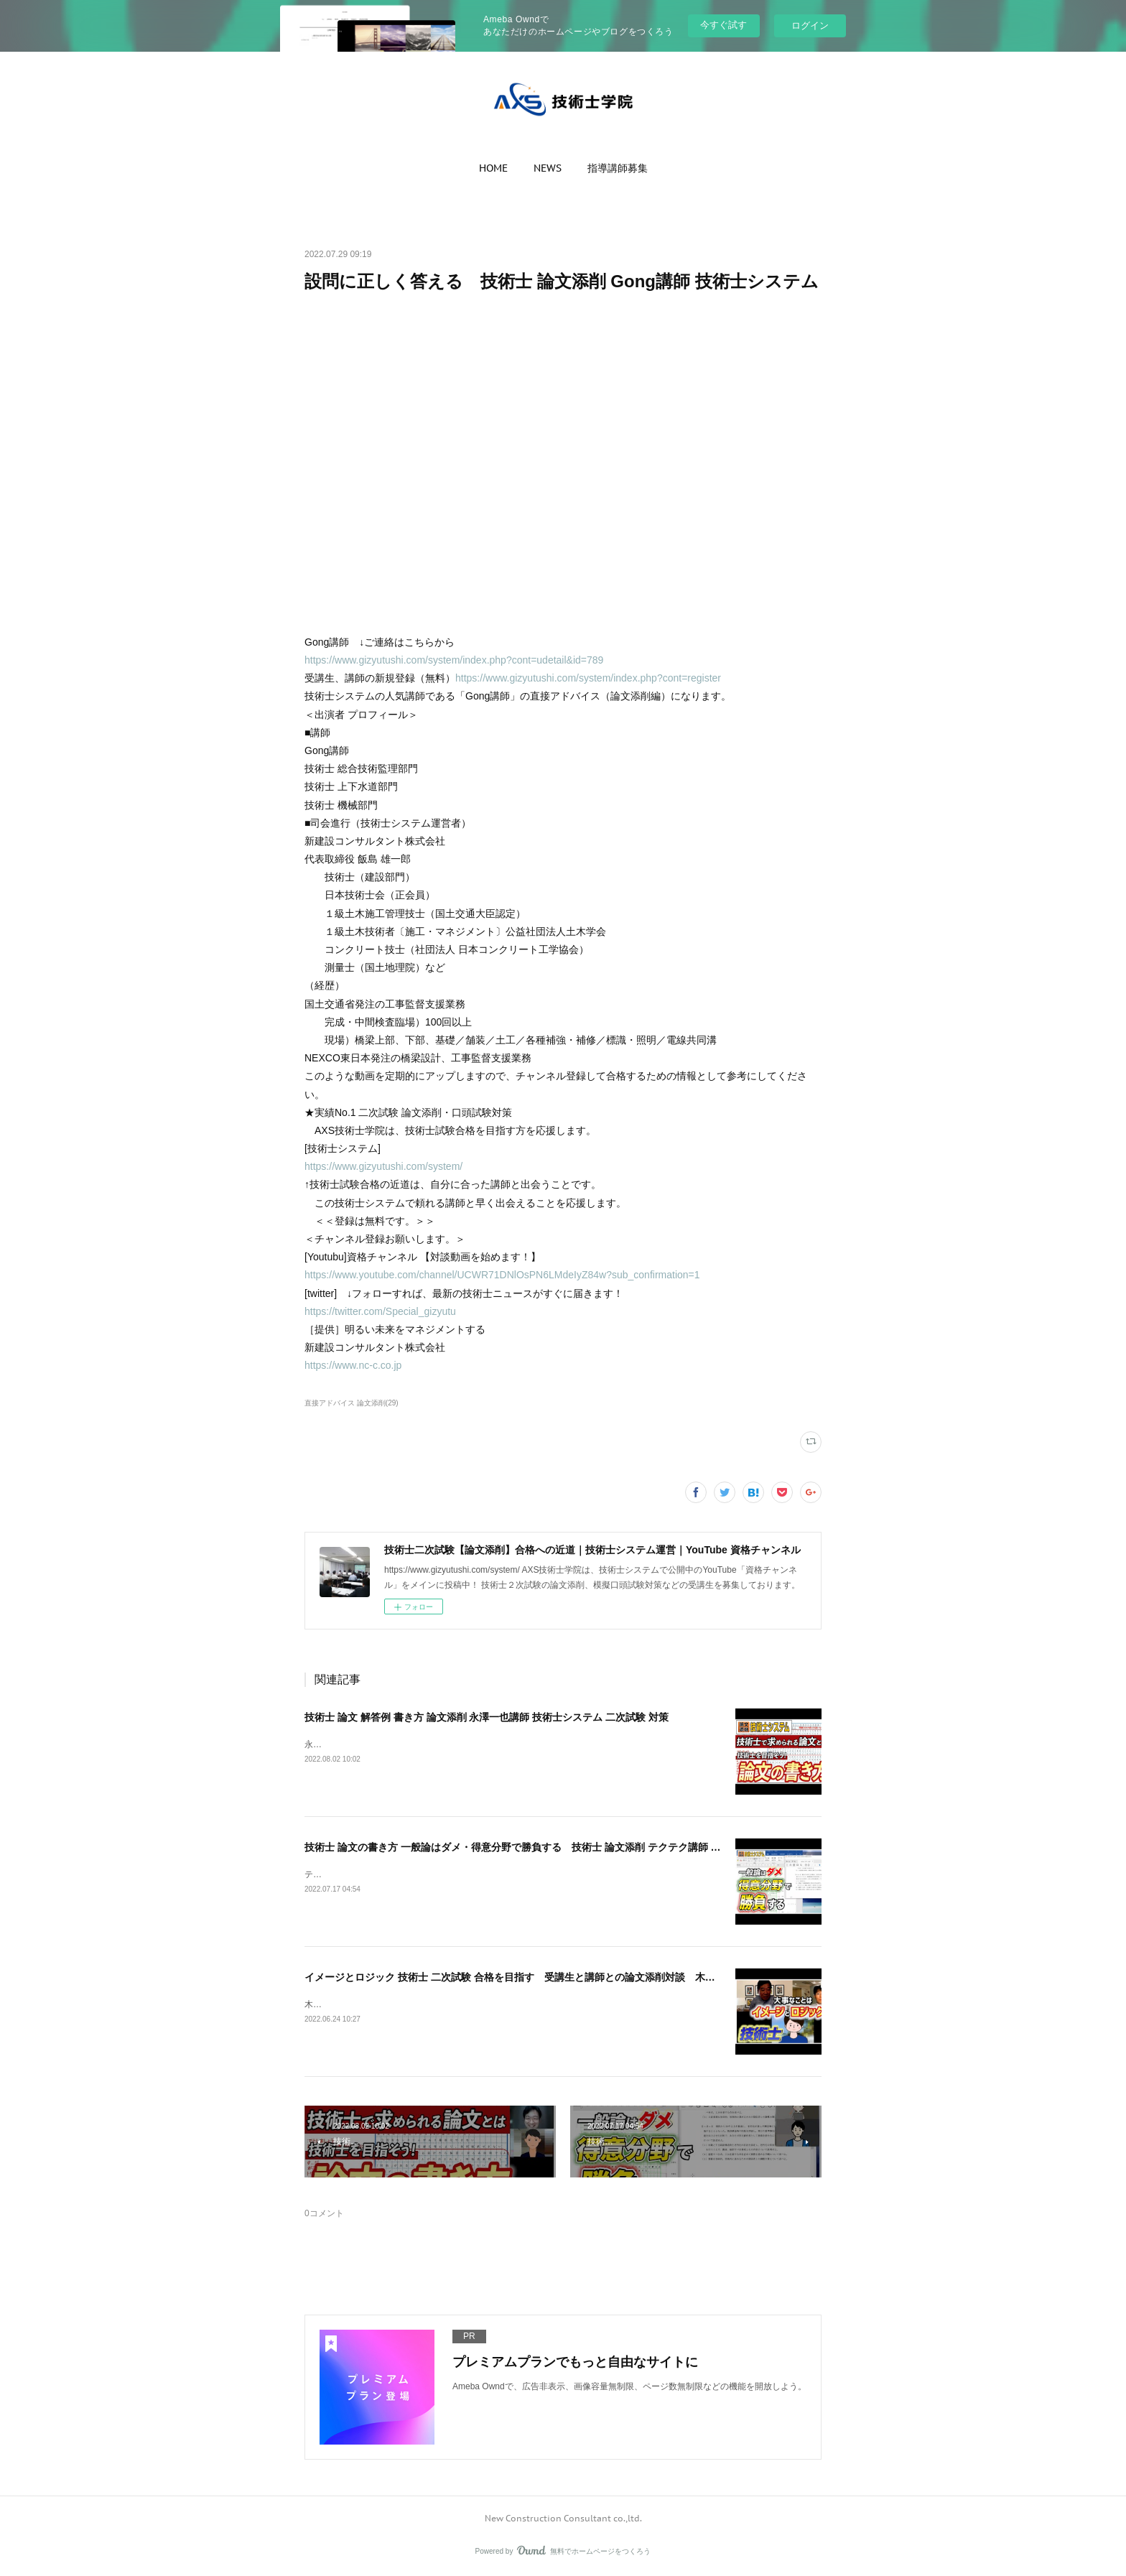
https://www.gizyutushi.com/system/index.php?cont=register (588, 678)
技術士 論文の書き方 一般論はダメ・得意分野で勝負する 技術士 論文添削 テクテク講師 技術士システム (542, 1847)
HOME (493, 168)
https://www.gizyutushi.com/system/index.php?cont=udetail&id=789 (453, 660)
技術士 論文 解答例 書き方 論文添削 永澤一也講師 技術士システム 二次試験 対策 (486, 1717)
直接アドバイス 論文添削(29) (351, 1403)
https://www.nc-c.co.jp (352, 1365)
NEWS (548, 168)
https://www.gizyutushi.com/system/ (383, 1166)
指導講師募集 (617, 168)
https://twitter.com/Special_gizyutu (380, 1311)
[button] (493, 168)
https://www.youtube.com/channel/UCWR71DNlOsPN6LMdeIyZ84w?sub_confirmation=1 (502, 1274)
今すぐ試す (723, 24)
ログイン (810, 25)
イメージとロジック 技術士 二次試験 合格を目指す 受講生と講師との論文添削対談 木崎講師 (519, 1977)
